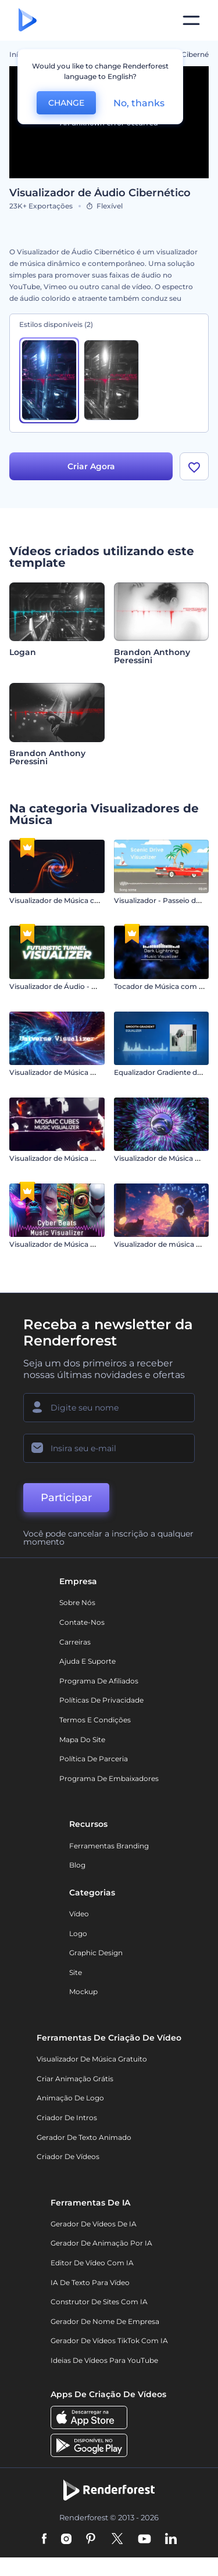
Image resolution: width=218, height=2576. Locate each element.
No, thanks (139, 103)
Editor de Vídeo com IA (92, 2263)
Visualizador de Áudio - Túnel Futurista (76, 987)
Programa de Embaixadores (109, 1779)
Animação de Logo (70, 2098)
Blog (77, 1865)
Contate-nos (82, 1622)
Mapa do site (82, 1740)
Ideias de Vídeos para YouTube (104, 2360)
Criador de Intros (67, 2118)
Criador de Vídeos (68, 2157)
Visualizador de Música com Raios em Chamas (90, 901)
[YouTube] (144, 2540)
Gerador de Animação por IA (101, 2243)
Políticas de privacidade (101, 1700)
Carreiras (75, 1642)
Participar (66, 1498)
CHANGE (66, 103)
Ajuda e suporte (87, 1661)
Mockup (83, 1992)
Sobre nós (77, 1603)
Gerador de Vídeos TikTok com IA (109, 2341)
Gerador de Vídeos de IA (94, 2224)
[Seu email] (109, 1448)
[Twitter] (117, 2540)
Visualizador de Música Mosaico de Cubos (81, 1158)
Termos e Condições (95, 1720)
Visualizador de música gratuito (92, 2059)
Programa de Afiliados (98, 1681)
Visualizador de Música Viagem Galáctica (80, 1072)
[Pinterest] (91, 2540)
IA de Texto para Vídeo (90, 2283)
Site (75, 1973)
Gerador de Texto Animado (84, 2137)
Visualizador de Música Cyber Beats (71, 1244)
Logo (78, 1934)
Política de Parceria (93, 1759)
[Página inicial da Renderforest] (28, 20)
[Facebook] (44, 2540)
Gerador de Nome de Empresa (105, 2322)
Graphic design (96, 1953)
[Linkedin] (171, 2540)
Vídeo (79, 1914)
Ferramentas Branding (109, 1846)
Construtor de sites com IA (99, 2302)
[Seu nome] (109, 1408)
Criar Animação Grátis (75, 2079)
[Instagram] (66, 2540)
